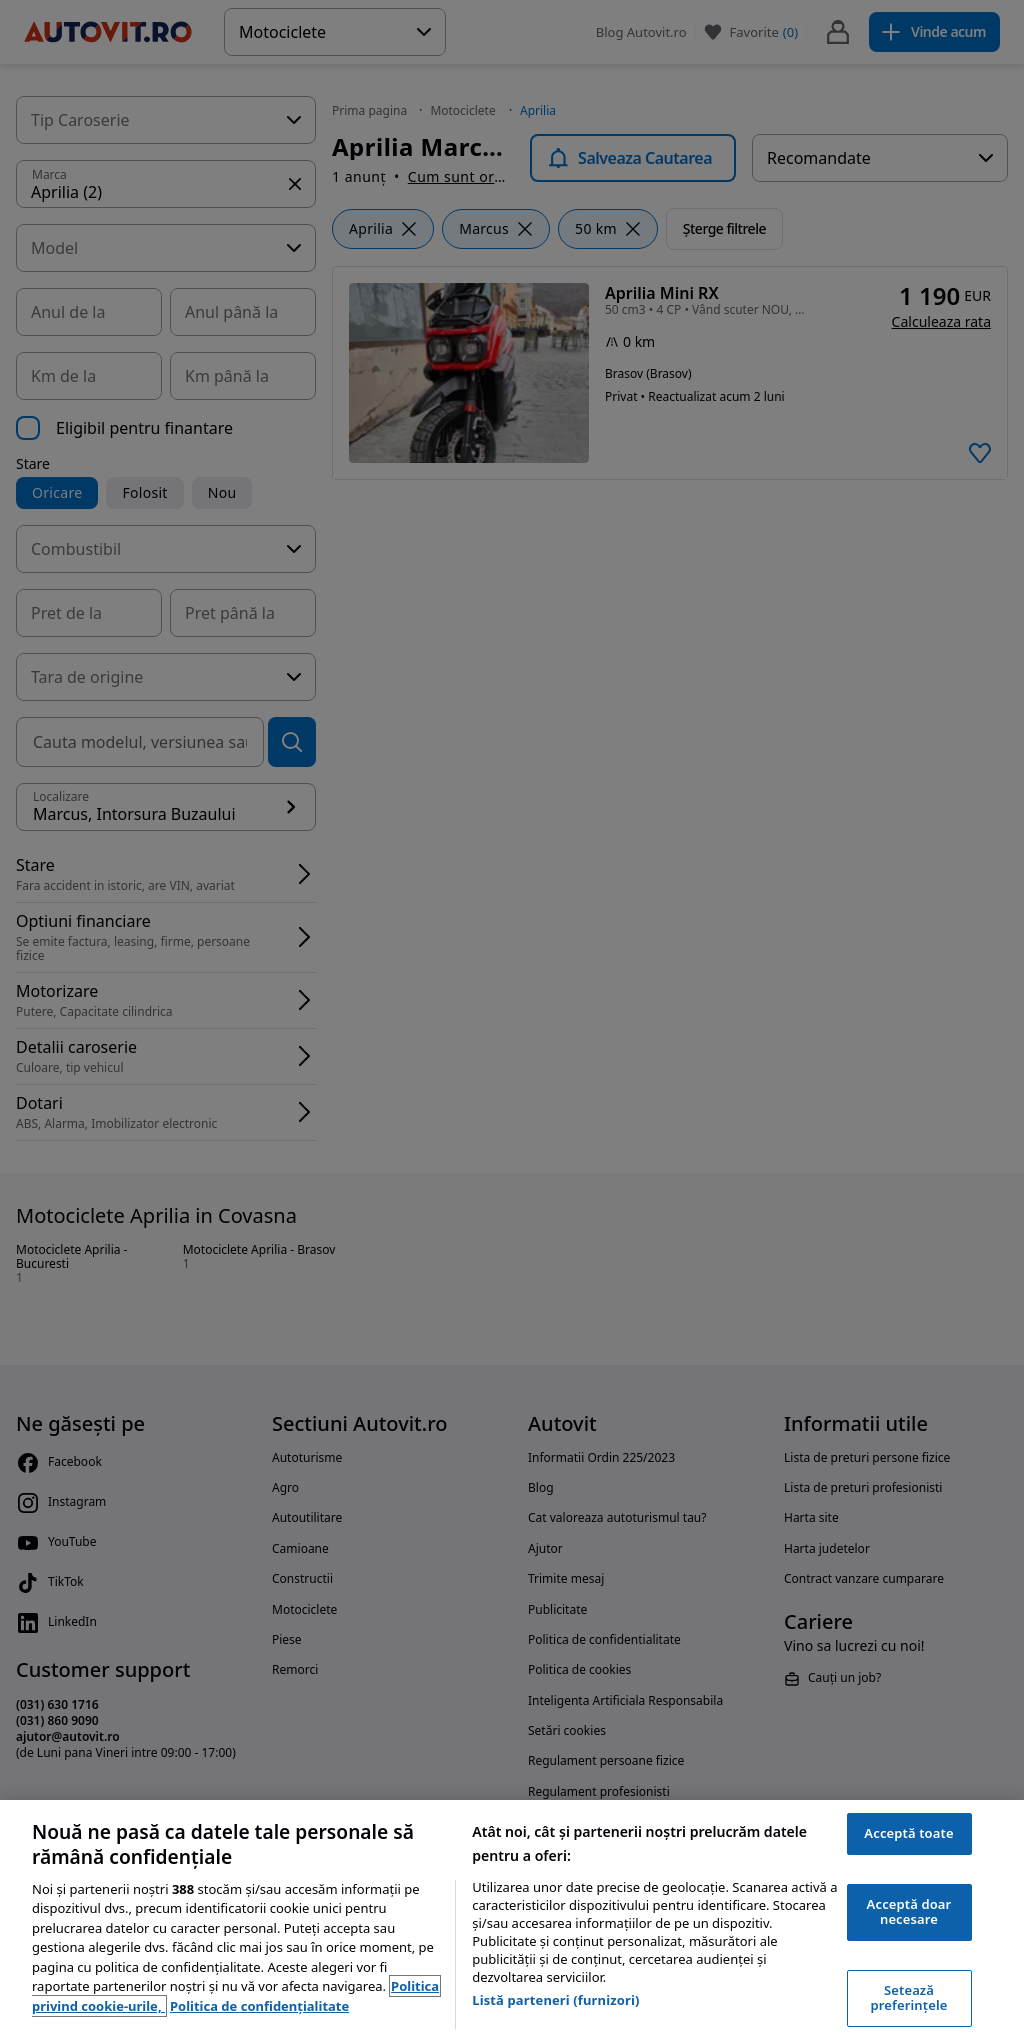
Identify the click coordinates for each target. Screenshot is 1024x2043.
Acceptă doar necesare (909, 1912)
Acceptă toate (908, 1833)
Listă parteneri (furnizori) (555, 2000)
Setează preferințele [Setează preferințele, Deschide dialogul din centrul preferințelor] (909, 1998)
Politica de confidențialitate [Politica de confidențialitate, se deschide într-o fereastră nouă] (259, 2006)
